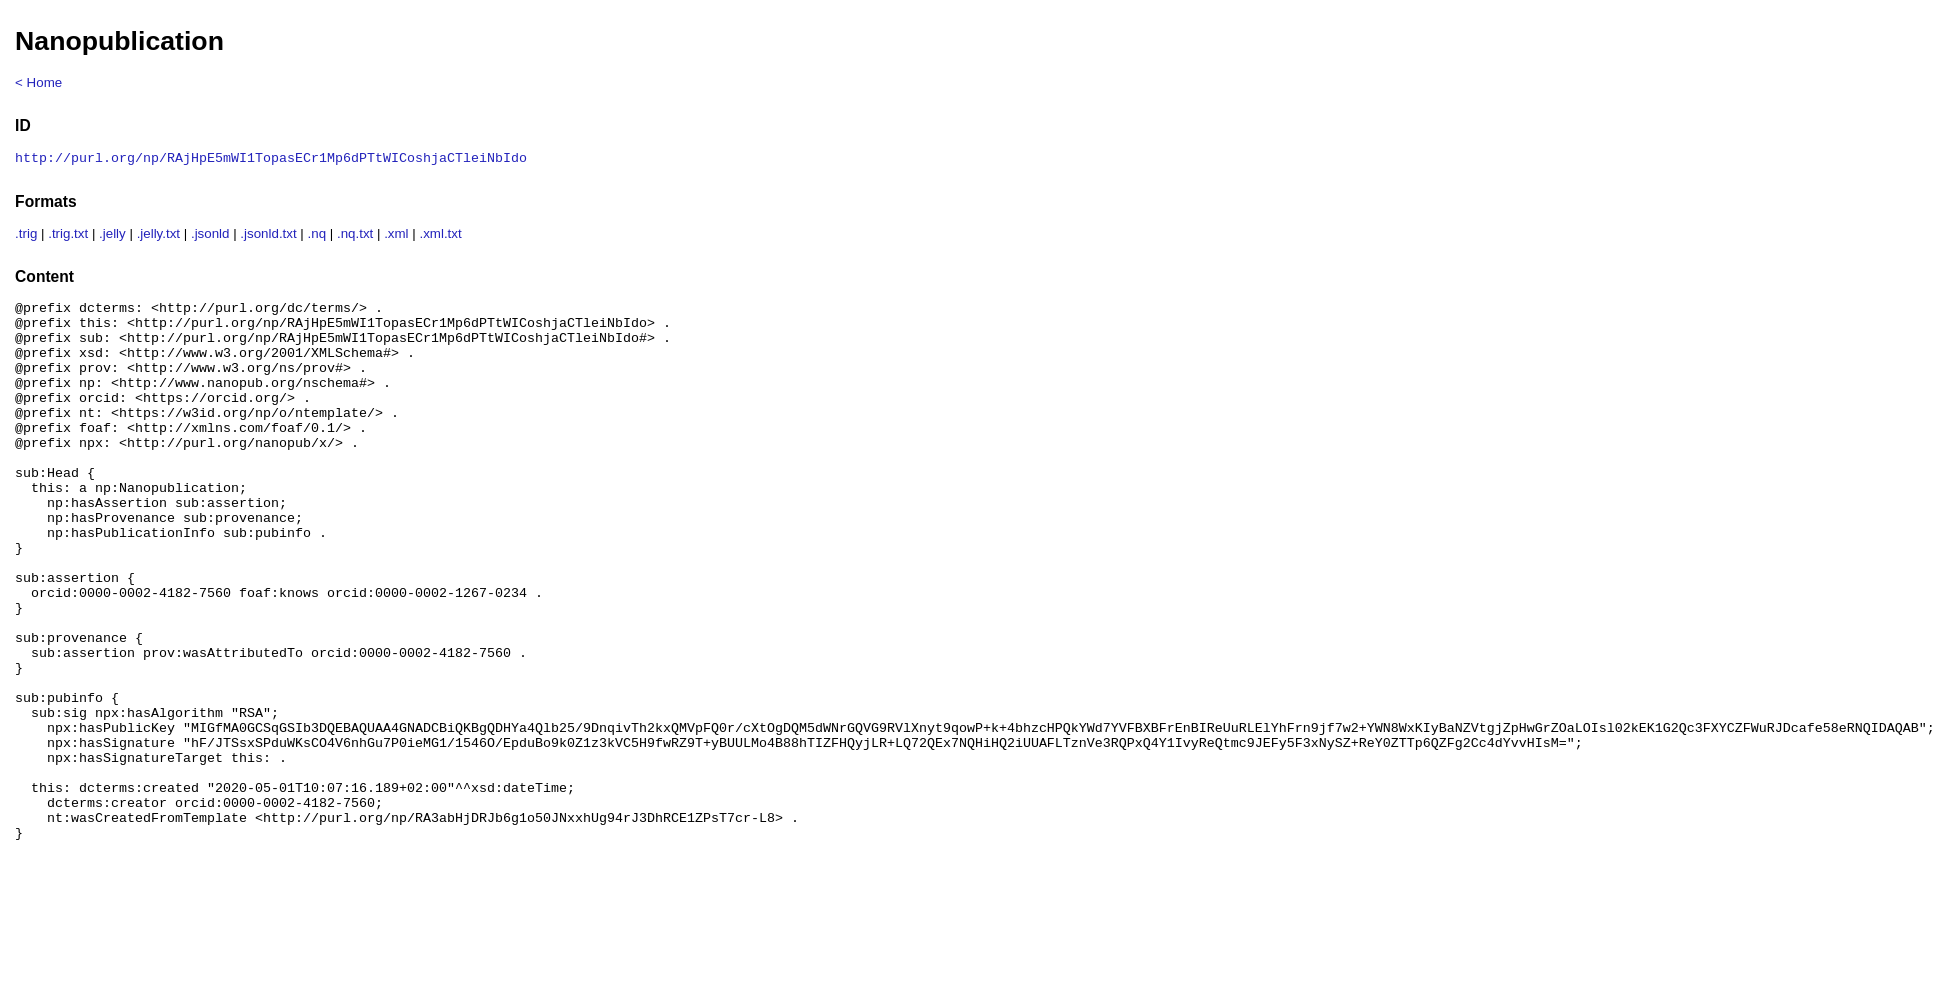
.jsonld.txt (268, 235)
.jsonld (210, 235)
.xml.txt (440, 235)
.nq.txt (355, 235)
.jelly (112, 235)
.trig (26, 235)
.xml (396, 235)
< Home (38, 82)
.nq (317, 235)
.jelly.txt (158, 235)
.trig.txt (68, 235)
